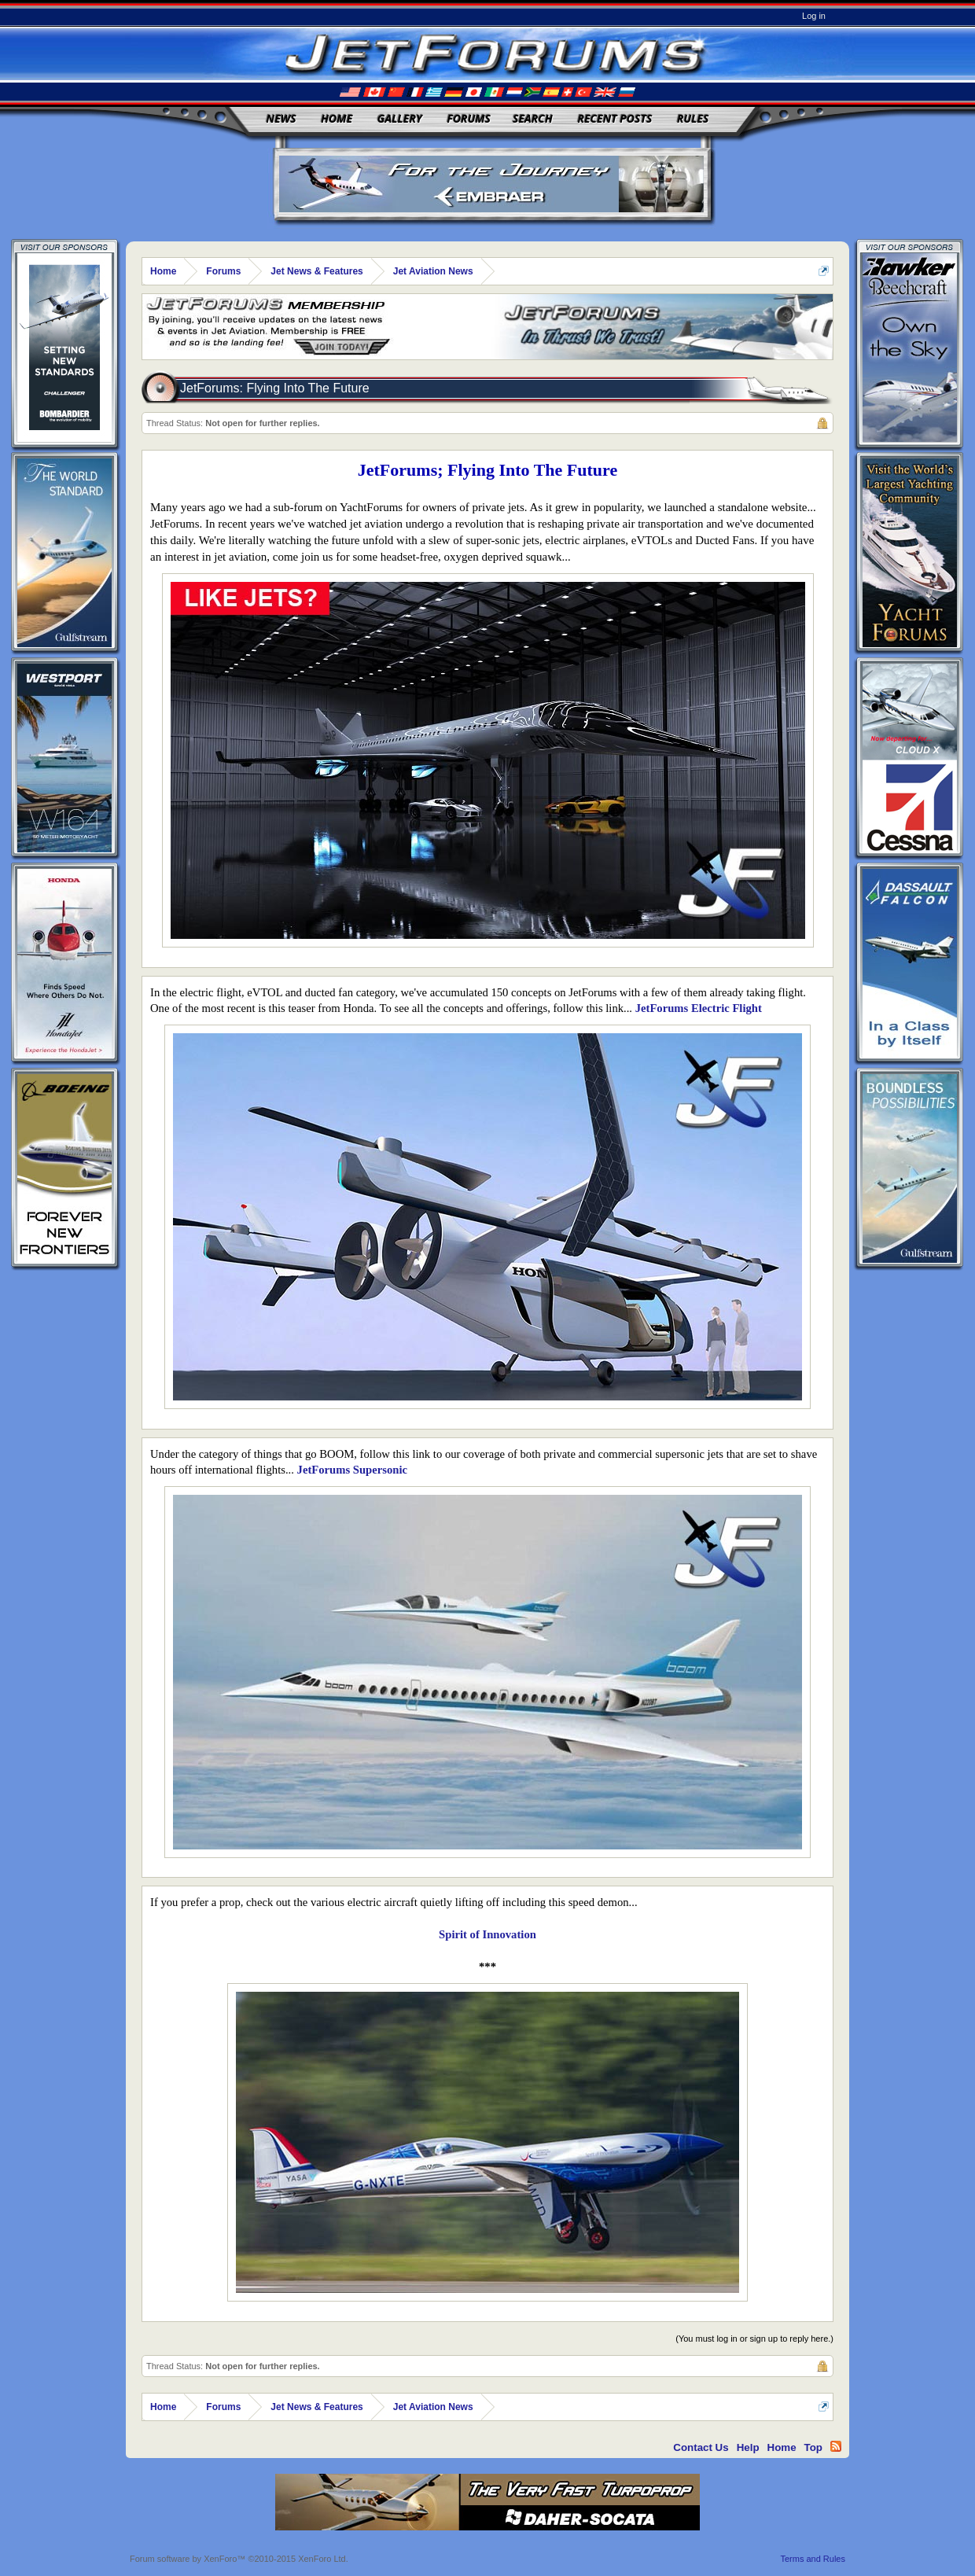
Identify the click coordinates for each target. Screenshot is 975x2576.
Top (813, 2447)
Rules (692, 118)
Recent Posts (614, 118)
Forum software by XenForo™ (239, 2558)
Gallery (399, 118)
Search (533, 118)
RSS (835, 2446)
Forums (469, 118)
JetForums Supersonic (352, 1469)
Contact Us (700, 2447)
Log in (814, 15)
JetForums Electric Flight (698, 1008)
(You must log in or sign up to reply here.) (754, 2338)
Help (748, 2447)
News (281, 118)
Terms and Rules (812, 2558)
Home (336, 118)
